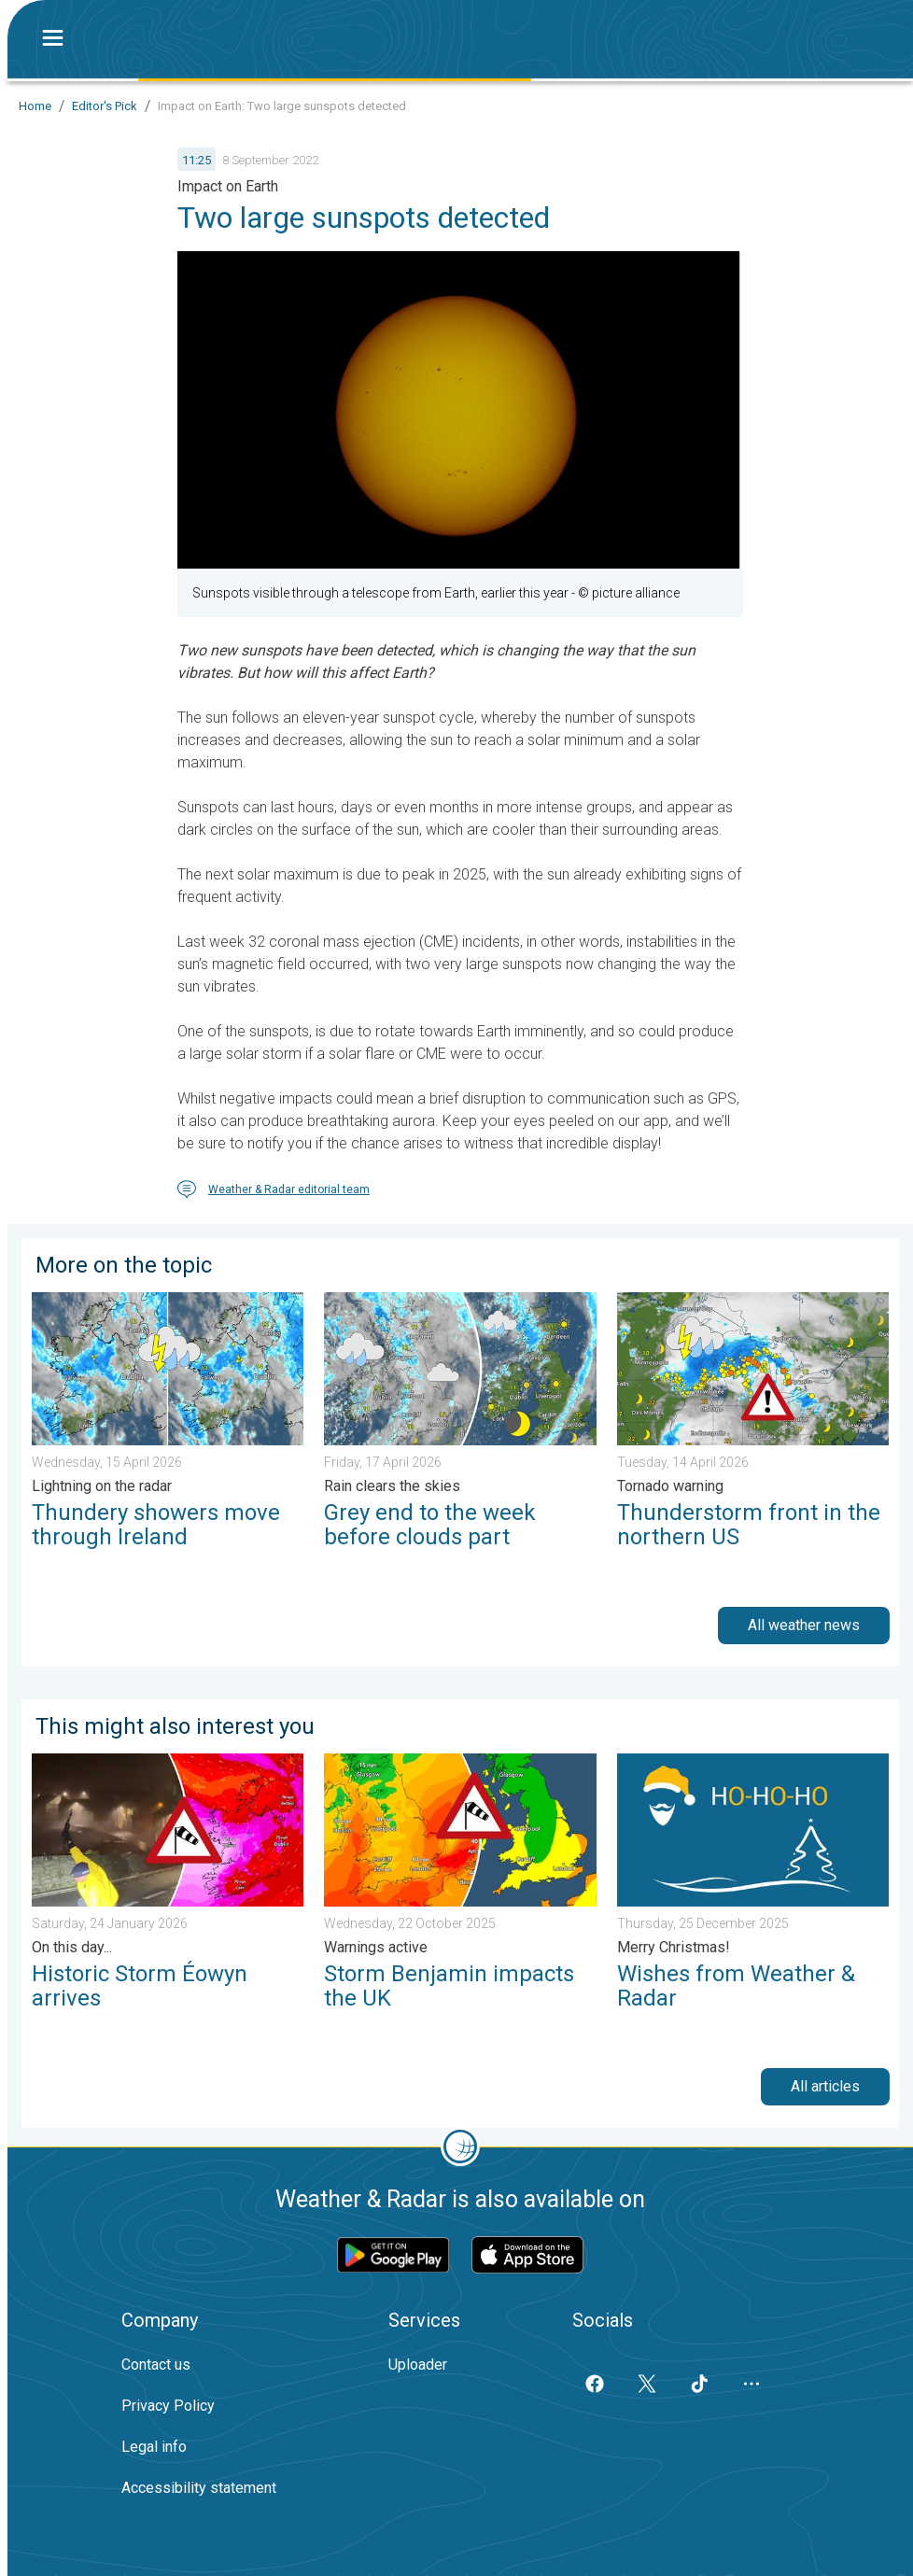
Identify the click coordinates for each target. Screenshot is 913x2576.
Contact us (155, 2364)
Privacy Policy (168, 2405)
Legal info (154, 2447)
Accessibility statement (198, 2488)
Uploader (417, 2364)
